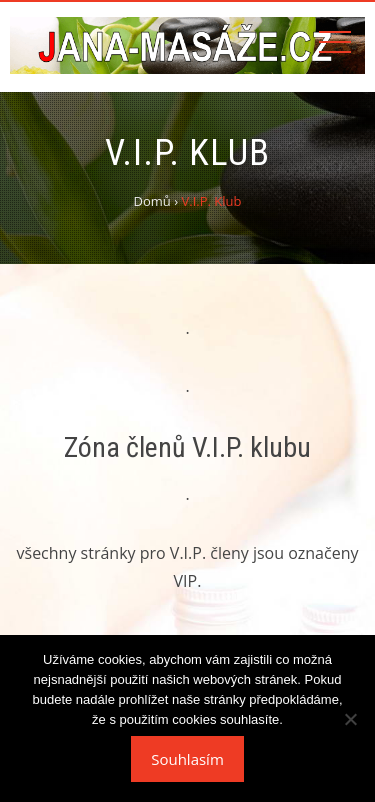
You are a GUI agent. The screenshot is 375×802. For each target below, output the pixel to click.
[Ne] (350, 719)
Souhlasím (187, 759)
